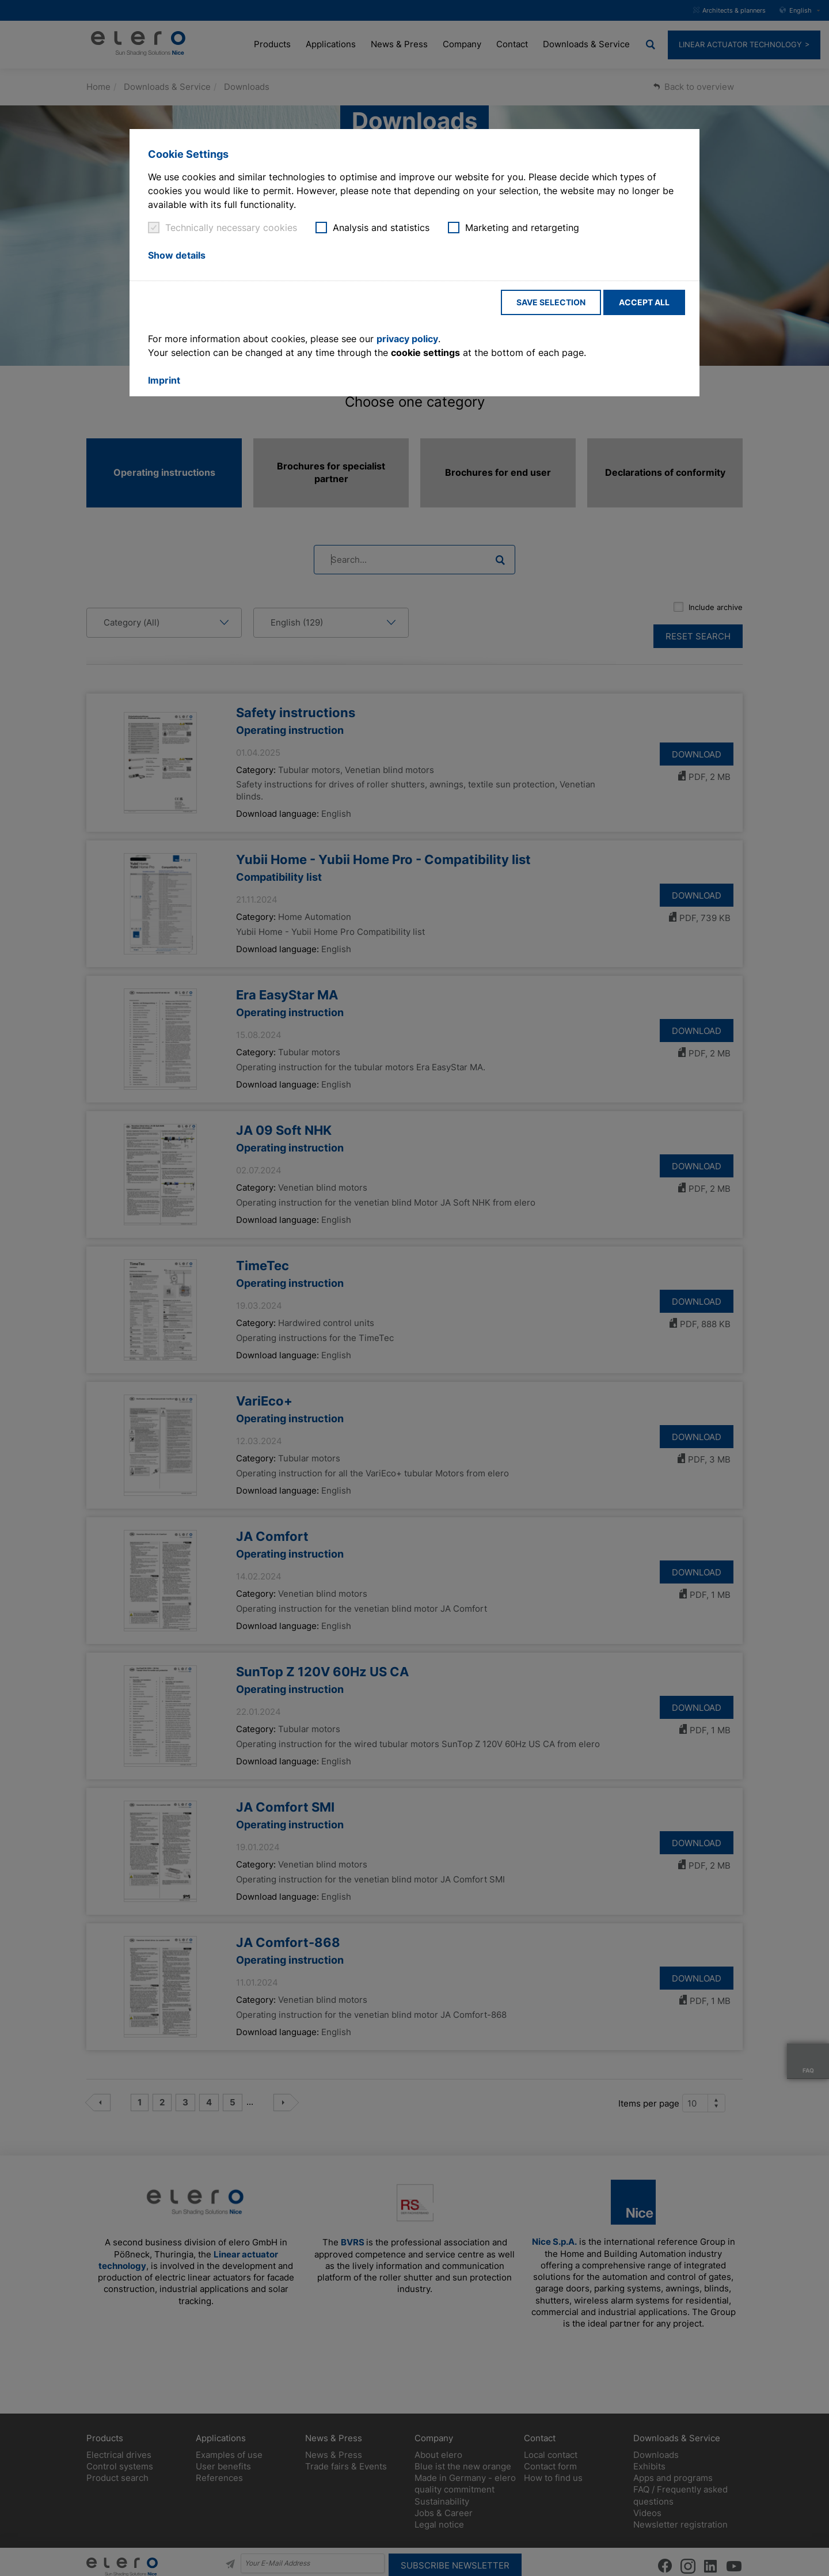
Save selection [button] (550, 302)
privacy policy (407, 338)
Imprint (164, 380)
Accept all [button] (644, 302)
